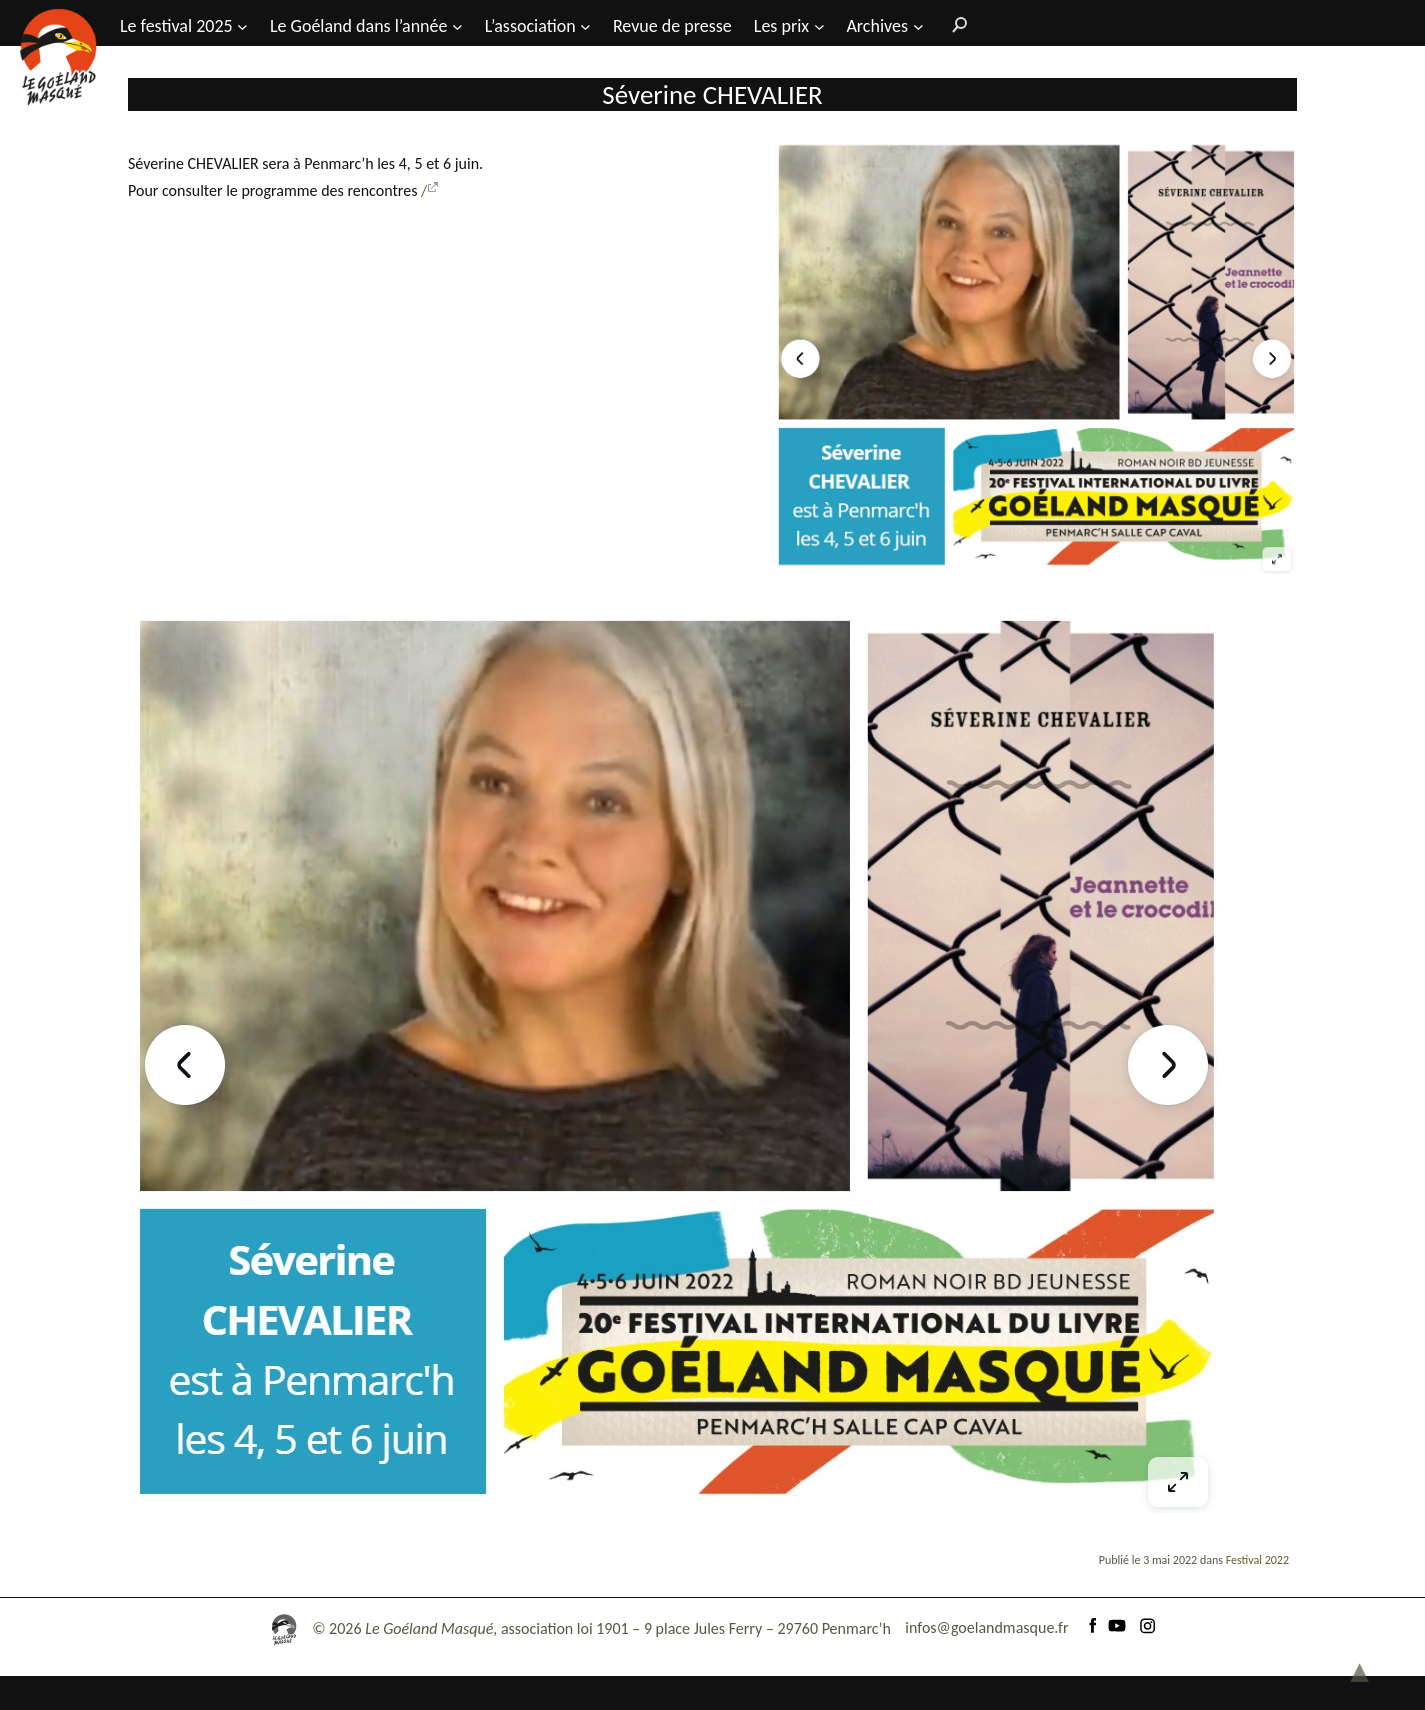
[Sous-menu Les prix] (819, 25)
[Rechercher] (955, 24)
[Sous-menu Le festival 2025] (242, 25)
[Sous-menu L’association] (585, 25)
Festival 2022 (1257, 1646)
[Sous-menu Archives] (918, 25)
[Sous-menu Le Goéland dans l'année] (457, 25)
